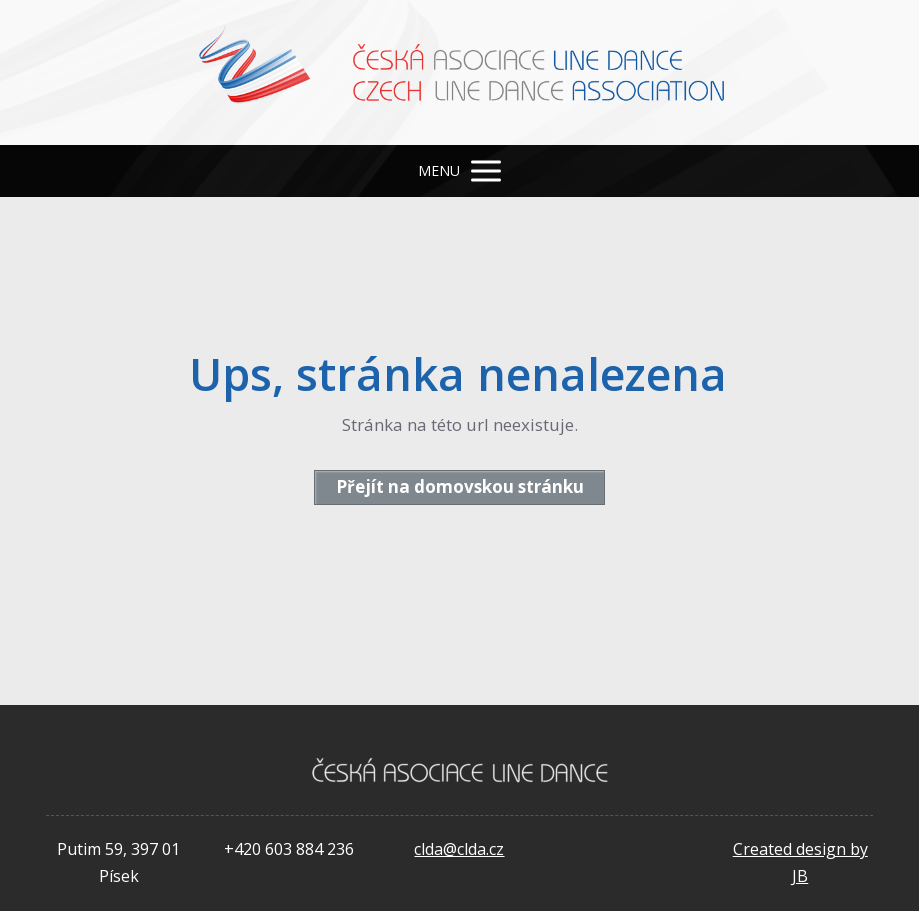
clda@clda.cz (459, 849)
